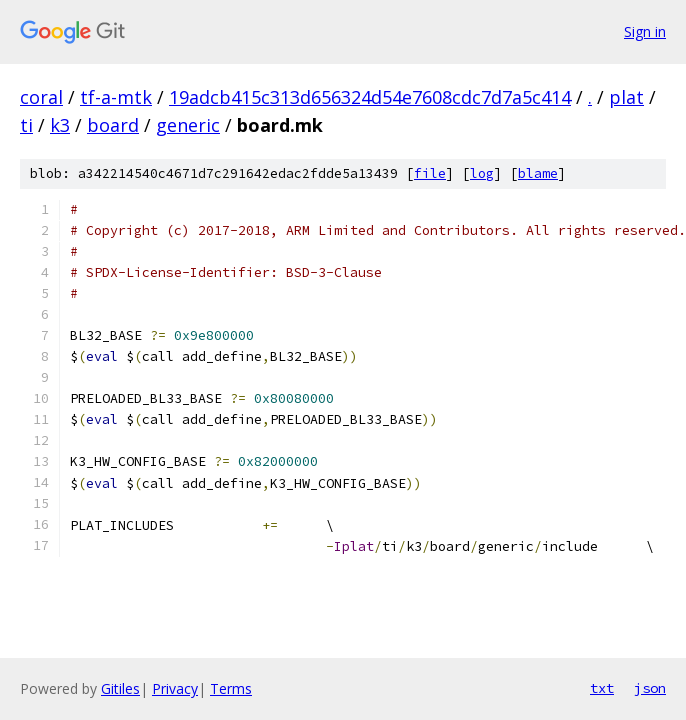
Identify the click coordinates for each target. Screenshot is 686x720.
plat (626, 97)
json (650, 688)
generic (188, 125)
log (482, 173)
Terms (231, 688)
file (430, 173)
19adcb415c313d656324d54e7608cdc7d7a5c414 (370, 97)
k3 (60, 125)
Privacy (175, 688)
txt (602, 688)
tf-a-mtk (116, 97)
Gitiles (120, 688)
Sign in (645, 31)
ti (26, 125)
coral (41, 97)
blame (538, 173)
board (113, 125)
